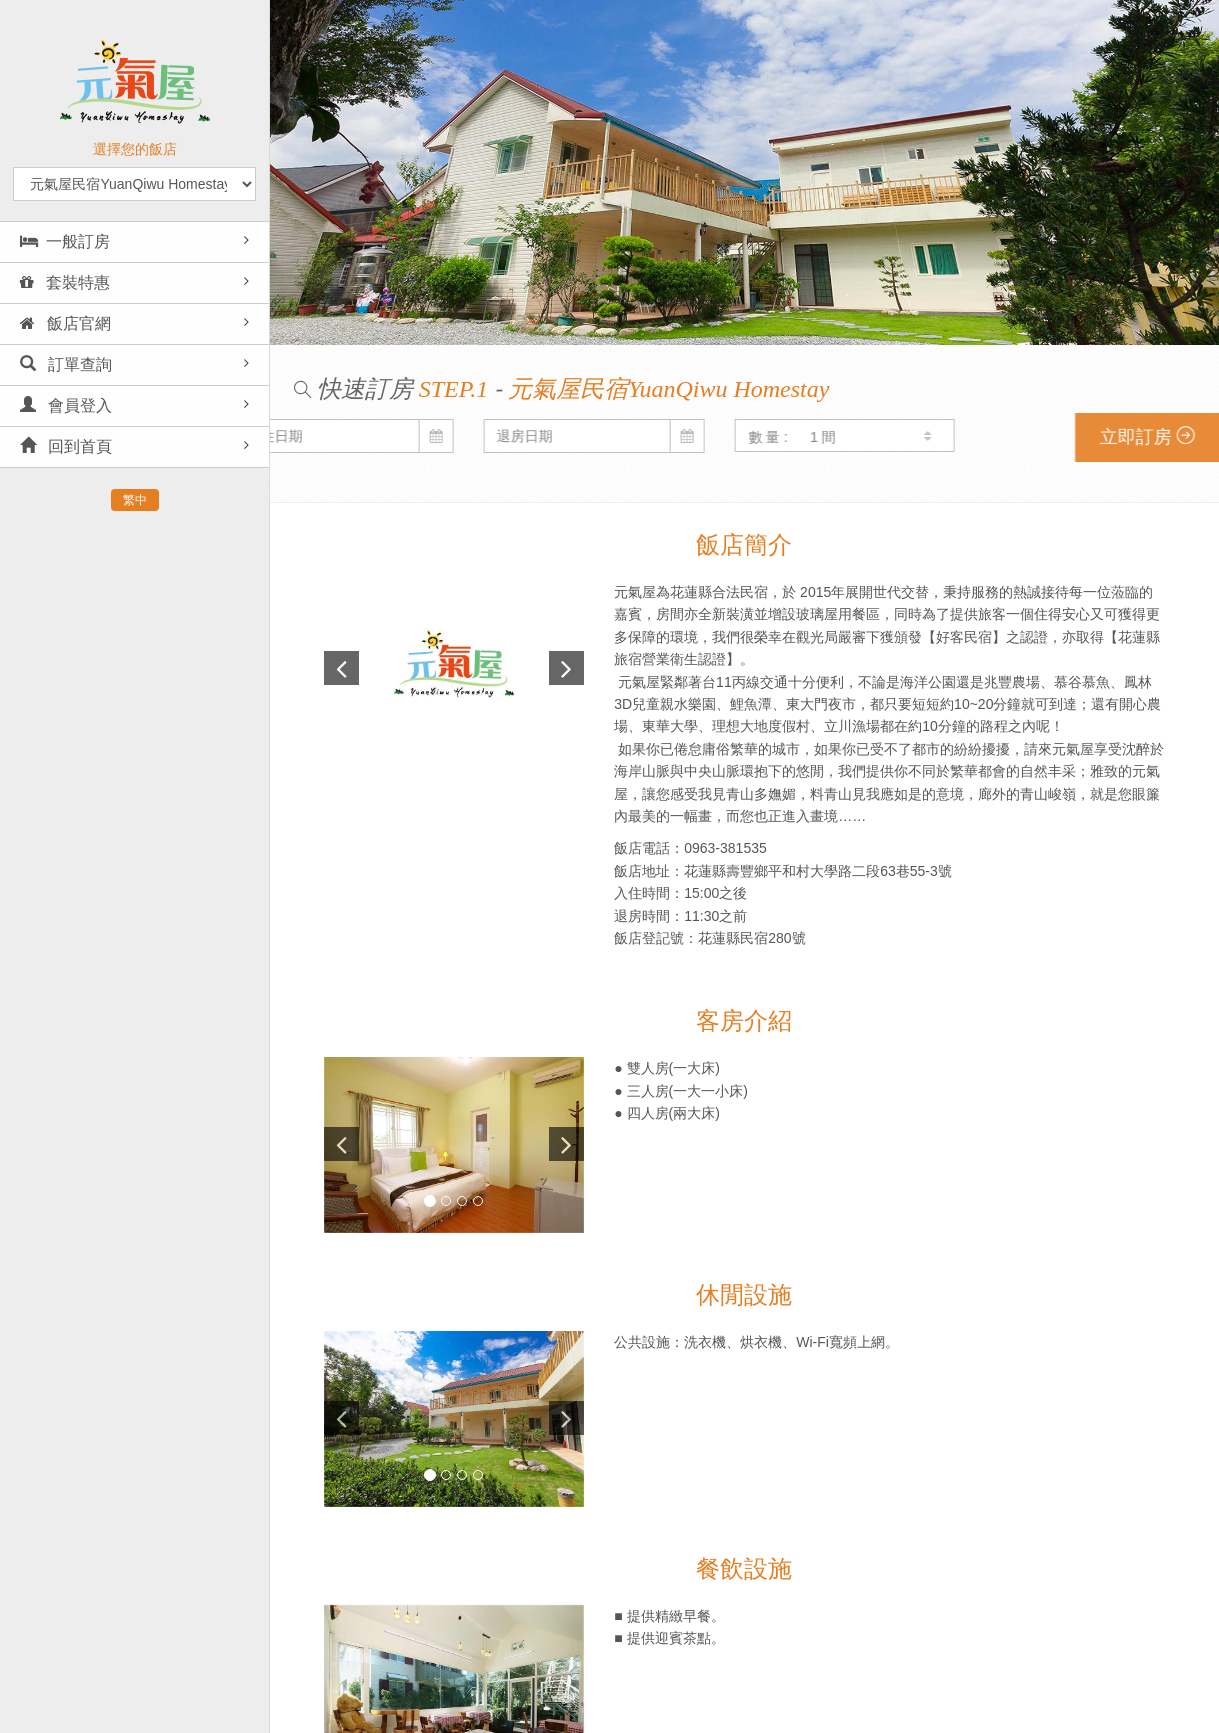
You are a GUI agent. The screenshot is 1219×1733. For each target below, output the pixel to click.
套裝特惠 (65, 282)
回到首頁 (66, 446)
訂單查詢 (66, 364)
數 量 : (478, 437)
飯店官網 (65, 323)
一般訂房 (65, 241)
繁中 (135, 500)
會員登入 (66, 405)
